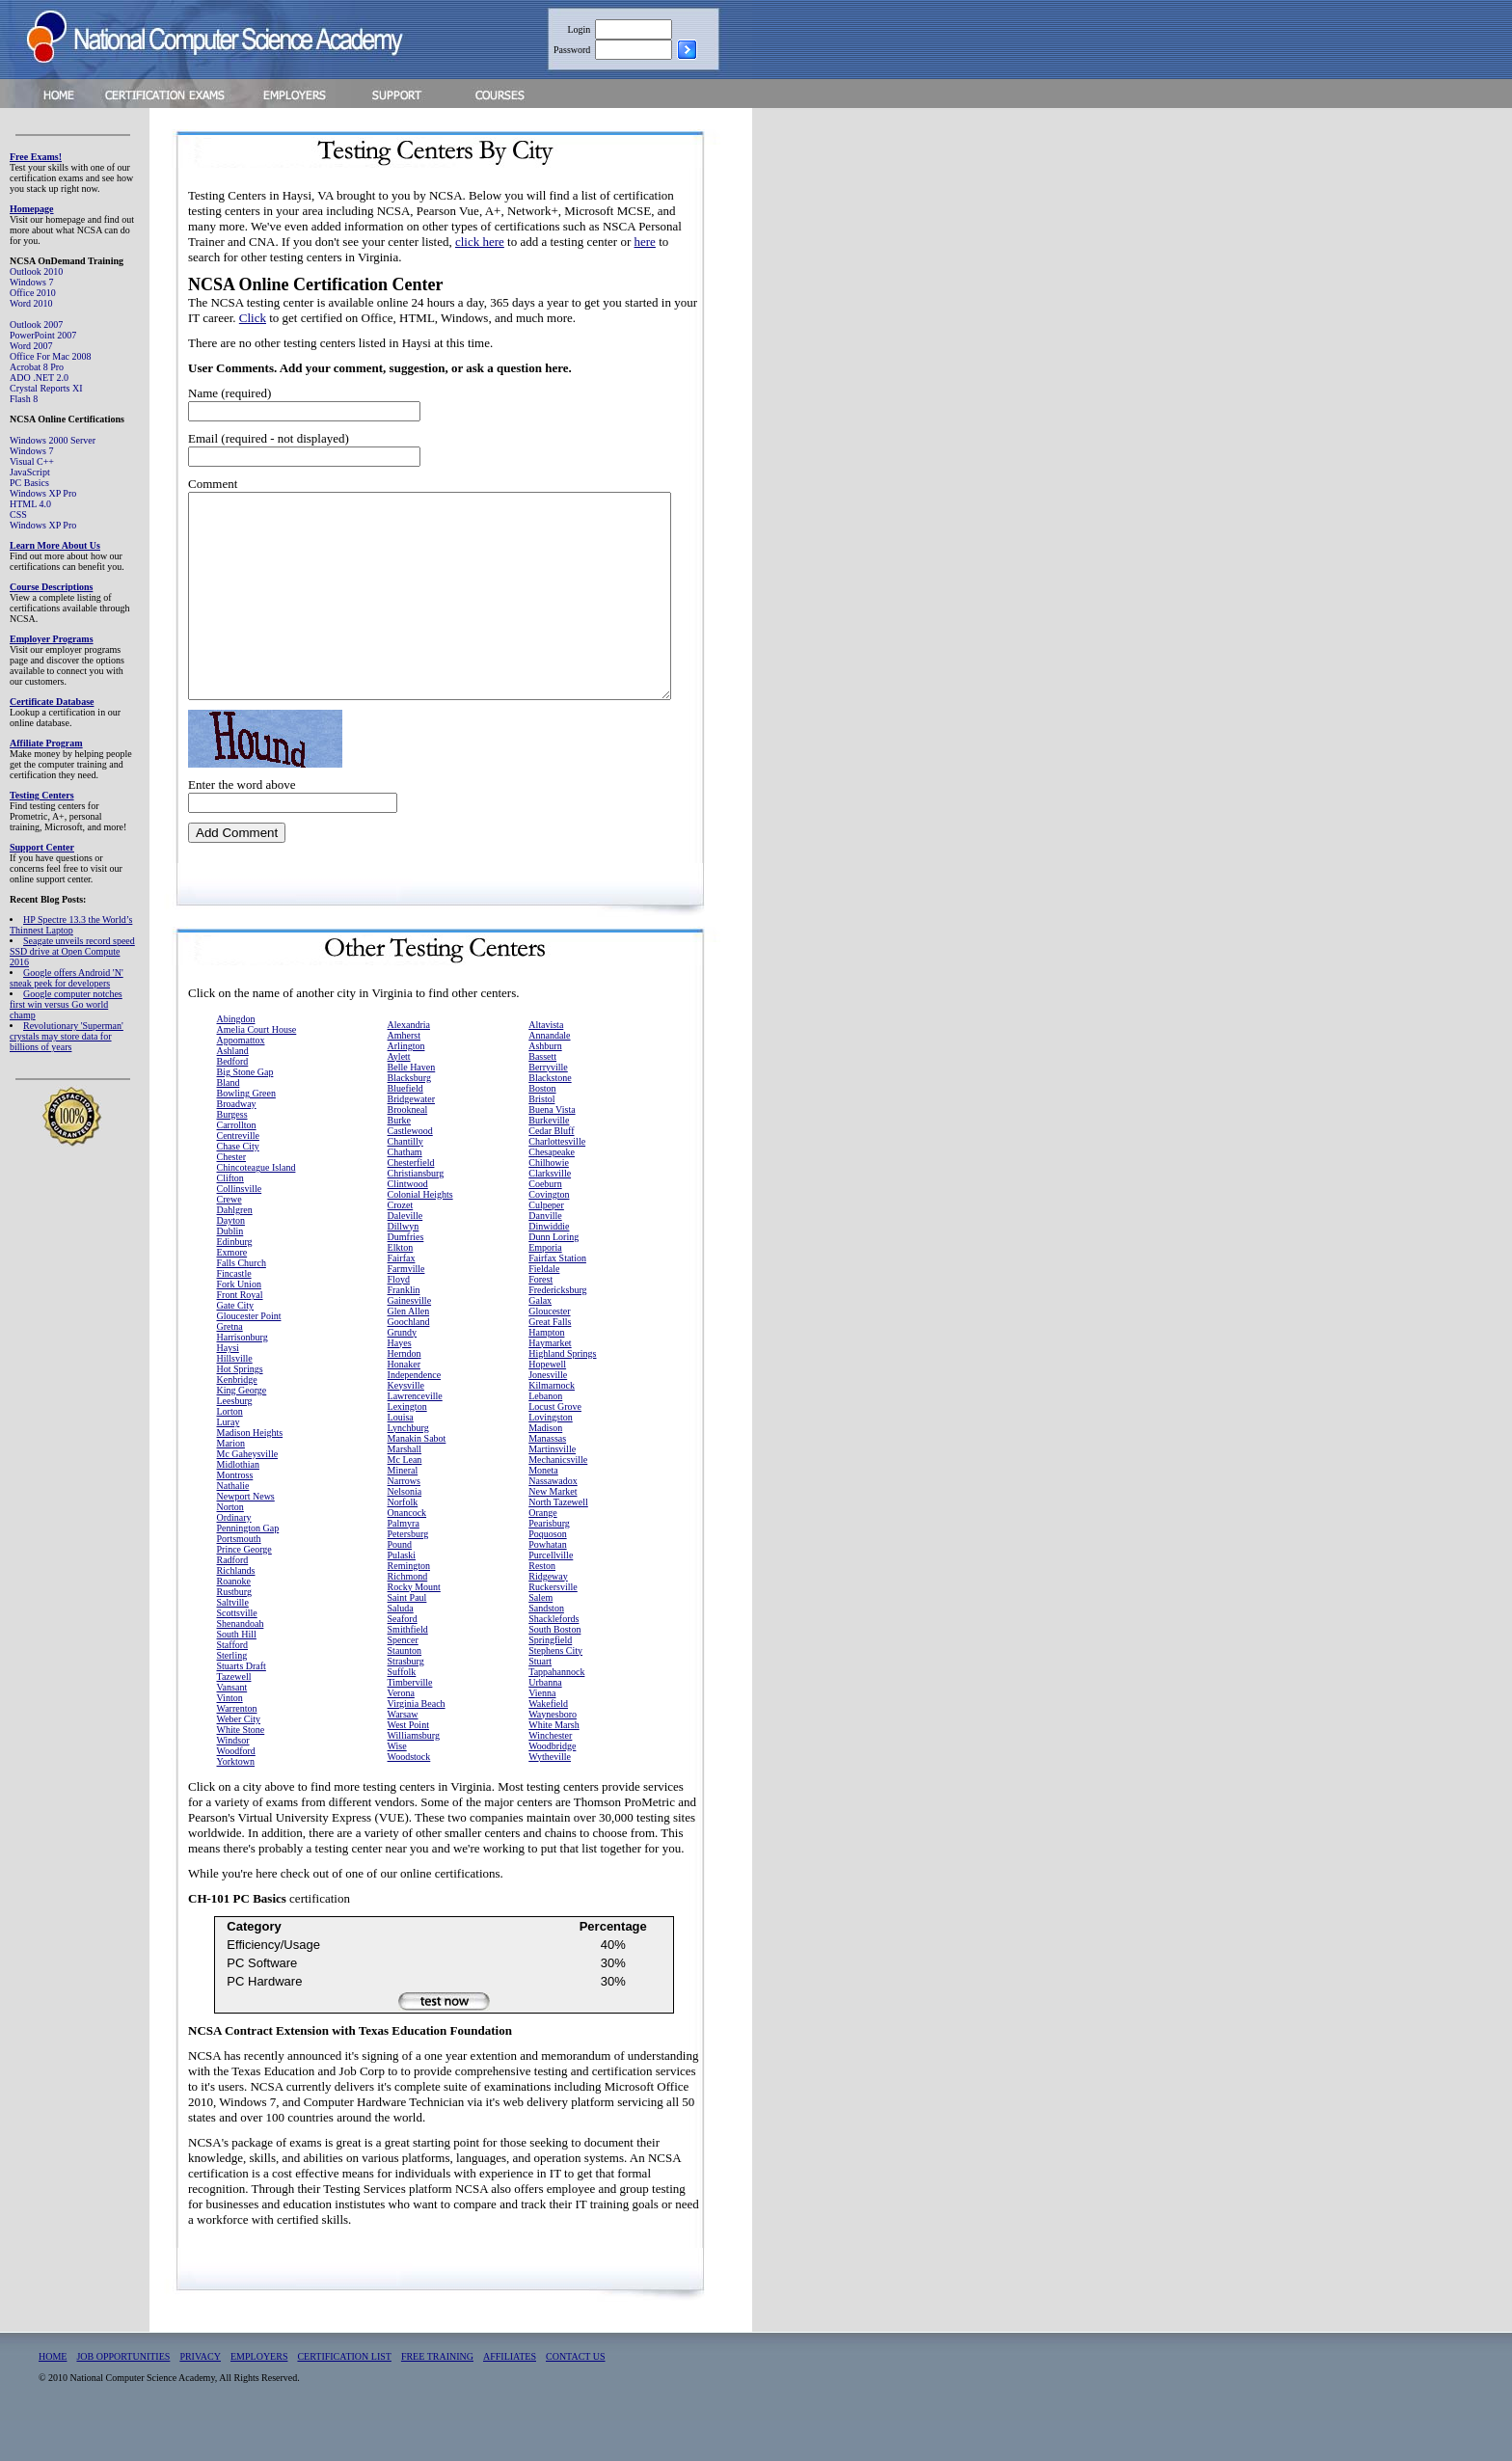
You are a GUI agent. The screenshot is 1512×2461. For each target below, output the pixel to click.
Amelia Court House (257, 1070)
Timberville (410, 1722)
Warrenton (237, 1749)
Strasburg (406, 1701)
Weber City (239, 1759)
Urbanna (544, 1722)
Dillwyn (403, 1266)
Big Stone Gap (245, 1112)
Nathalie (233, 1526)
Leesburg (235, 1441)
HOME (53, 2397)
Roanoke (234, 1621)
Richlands (236, 1611)
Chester (232, 1197)
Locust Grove (554, 1447)
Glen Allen (409, 1351)
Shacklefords (553, 1659)
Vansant (232, 1727)
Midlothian (238, 1505)
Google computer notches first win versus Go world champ (66, 1004)
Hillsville (235, 1398)
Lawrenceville (415, 1436)
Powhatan (547, 1585)
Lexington (407, 1447)
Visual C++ (32, 461)
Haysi (228, 1388)
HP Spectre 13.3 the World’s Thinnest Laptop (71, 924)
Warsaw (403, 1754)
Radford (233, 1600)
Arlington (406, 1086)
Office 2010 (33, 292)
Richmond (408, 1616)
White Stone (241, 1770)
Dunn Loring (553, 1277)
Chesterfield (411, 1203)
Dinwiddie (548, 1266)
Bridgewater (411, 1139)
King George (242, 1430)
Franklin (404, 1330)
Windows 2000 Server (52, 440)
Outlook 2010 (36, 271)
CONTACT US (576, 2397)
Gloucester (549, 1351)
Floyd (399, 1319)
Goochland (409, 1362)
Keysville (406, 1425)
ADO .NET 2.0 (39, 377)
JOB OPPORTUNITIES (123, 2397)
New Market (552, 1532)
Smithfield (408, 1669)
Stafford (233, 1685)
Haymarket (549, 1383)
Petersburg (408, 1574)
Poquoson (547, 1574)
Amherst (404, 1075)
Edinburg (235, 1282)
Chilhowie (548, 1203)
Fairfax (402, 1298)
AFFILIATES (509, 2397)
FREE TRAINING (437, 2397)
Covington (548, 1235)
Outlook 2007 (36, 324)
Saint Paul (407, 1638)
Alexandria (409, 1065)
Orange (542, 1553)
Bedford (233, 1101)
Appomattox (241, 1080)
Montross (235, 1515)
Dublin (230, 1271)
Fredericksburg (557, 1330)
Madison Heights (250, 1473)
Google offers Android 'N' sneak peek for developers (66, 977)
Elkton (401, 1288)
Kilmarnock (551, 1425)
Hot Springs (240, 1409)
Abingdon (236, 1059)
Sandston (546, 1648)
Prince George (244, 1589)
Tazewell (234, 1717)
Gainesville (410, 1341)
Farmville (406, 1309)
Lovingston (550, 1457)
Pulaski (402, 1595)
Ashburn (544, 1086)
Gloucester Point (249, 1356)
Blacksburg (409, 1118)
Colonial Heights (420, 1235)
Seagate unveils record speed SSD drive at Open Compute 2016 (72, 951)
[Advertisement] (869, 408)
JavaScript (30, 472)
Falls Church (241, 1303)
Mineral (403, 1510)
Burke (399, 1160)
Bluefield (405, 1128)
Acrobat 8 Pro (37, 367)
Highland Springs (562, 1394)
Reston (541, 1606)
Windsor (233, 1780)
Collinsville (239, 1229)
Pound (400, 1585)
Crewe (229, 1239)
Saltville (233, 1642)
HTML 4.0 (30, 504)
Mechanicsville (557, 1500)
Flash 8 (24, 398)
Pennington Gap (248, 1568)
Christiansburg (416, 1213)
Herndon (404, 1394)
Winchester (550, 1776)
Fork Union (239, 1324)
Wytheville (549, 1797)
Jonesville (547, 1415)
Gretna (230, 1367)
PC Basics (29, 482)
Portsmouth (239, 1579)
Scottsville (237, 1653)
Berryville (548, 1107)
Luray (228, 1462)
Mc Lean (405, 1500)
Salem (540, 1638)
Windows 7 (31, 282)
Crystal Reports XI (46, 388)
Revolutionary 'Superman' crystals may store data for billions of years (66, 1036)
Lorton (230, 1452)
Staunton (405, 1691)
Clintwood (408, 1224)
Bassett (542, 1097)
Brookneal (408, 1150)
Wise (397, 1786)
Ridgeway (548, 1616)
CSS (18, 514)
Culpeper (546, 1245)
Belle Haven (412, 1107)
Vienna (541, 1733)
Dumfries (406, 1277)
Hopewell (547, 1404)
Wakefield (548, 1744)
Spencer (403, 1680)
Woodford (236, 1791)
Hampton (546, 1372)
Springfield (550, 1680)
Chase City (238, 1186)
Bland (228, 1123)
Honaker (404, 1404)
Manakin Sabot (417, 1479)
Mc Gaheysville (248, 1494)
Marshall (405, 1489)
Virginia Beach (417, 1744)
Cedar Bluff (551, 1171)
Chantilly (405, 1181)
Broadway (236, 1144)
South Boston (554, 1669)
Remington (409, 1606)
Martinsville (552, 1489)
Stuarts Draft (241, 1706)
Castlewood (410, 1171)
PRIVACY (200, 2397)
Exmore (232, 1292)
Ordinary (234, 1558)
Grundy (403, 1372)
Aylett (399, 1097)
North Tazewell (558, 1542)
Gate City (236, 1345)
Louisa (401, 1457)
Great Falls (549, 1362)
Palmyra (403, 1563)
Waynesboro (552, 1754)
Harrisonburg (242, 1377)
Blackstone (549, 1118)
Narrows (404, 1521)
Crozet (401, 1245)
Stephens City (555, 1691)
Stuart (540, 1701)
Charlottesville (556, 1181)
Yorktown (236, 1802)
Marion (231, 1483)
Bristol (541, 1139)
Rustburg (235, 1632)
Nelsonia (405, 1532)
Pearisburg (549, 1563)
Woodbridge (552, 1786)
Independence (415, 1415)
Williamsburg (414, 1776)
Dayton (231, 1261)
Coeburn (544, 1224)
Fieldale (543, 1309)
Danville (544, 1256)
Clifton (230, 1218)
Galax (540, 1341)
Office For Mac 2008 (51, 356)
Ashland (233, 1091)
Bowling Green (246, 1133)
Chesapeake (551, 1192)
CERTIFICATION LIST (344, 2397)
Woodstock (409, 1797)
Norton (230, 1547)
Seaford (403, 1659)
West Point (408, 1765)
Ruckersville (553, 1627)
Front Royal (240, 1335)
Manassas (547, 1479)
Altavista (545, 1065)
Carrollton (236, 1165)
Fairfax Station (557, 1298)
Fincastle (234, 1314)
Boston (541, 1128)
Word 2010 (31, 303)
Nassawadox (553, 1521)
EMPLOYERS (258, 2397)
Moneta (543, 1510)
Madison (545, 1468)
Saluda (401, 1648)
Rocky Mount (414, 1627)
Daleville (405, 1256)
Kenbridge (237, 1420)
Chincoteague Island (256, 1208)
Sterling (232, 1695)
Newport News (246, 1536)
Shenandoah (240, 1664)
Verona (401, 1733)
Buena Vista (551, 1150)
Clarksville (549, 1213)
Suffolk (402, 1712)
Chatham (405, 1192)
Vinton (230, 1738)
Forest (540, 1319)
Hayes (400, 1383)
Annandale (549, 1075)
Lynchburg (408, 1468)
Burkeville (548, 1160)
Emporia (544, 1288)
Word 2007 (31, 345)
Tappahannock (556, 1712)
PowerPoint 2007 (43, 335)
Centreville (238, 1176)
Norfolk (403, 1542)
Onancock (407, 1553)
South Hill (236, 1674)
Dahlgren (235, 1250)
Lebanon (545, 1436)
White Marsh (554, 1765)
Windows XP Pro (43, 493)
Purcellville (550, 1595)
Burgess (232, 1154)
